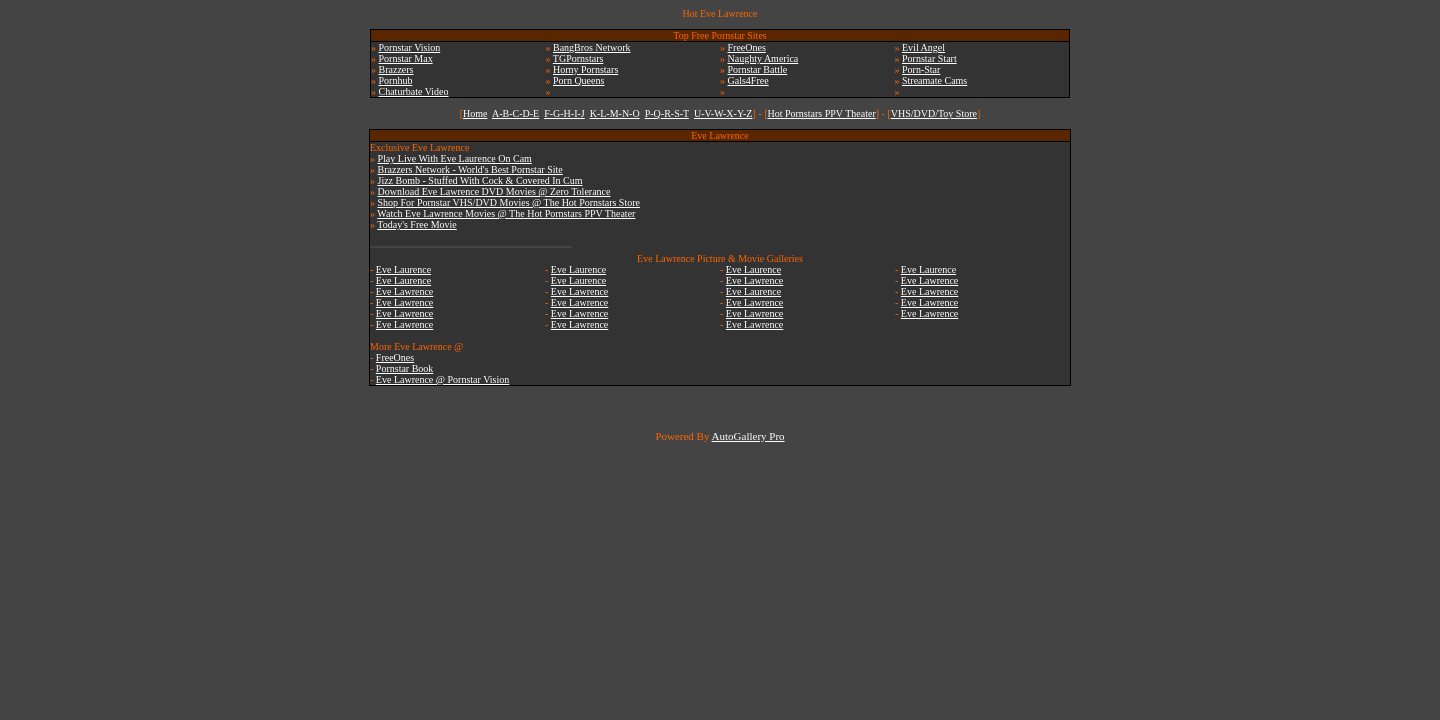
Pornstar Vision (410, 47)
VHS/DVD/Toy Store (934, 113)
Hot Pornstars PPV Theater (821, 113)
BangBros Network (592, 47)
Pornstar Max (406, 58)
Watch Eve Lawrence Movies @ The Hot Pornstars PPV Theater (506, 213)
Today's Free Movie (416, 224)
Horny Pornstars (585, 69)
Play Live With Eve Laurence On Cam (455, 158)
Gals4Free (748, 80)
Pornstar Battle (758, 69)
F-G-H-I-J (564, 113)
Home (475, 113)
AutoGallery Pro (748, 436)
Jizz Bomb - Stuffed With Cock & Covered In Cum (480, 180)
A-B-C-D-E (515, 113)
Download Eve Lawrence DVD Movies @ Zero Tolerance (494, 191)
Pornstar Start (929, 58)
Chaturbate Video (414, 91)
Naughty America (763, 58)
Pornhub (396, 80)
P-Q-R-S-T (667, 113)
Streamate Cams (934, 80)
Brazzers (396, 69)
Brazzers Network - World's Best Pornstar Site (470, 169)
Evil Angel (923, 47)
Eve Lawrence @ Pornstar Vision (442, 379)
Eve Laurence (403, 269)
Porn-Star (921, 69)
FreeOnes (747, 47)
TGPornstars (578, 58)
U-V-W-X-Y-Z (723, 113)
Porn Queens (578, 80)
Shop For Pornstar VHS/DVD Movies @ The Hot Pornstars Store (509, 202)
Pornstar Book (405, 368)
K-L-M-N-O (615, 113)
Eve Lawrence (404, 291)
